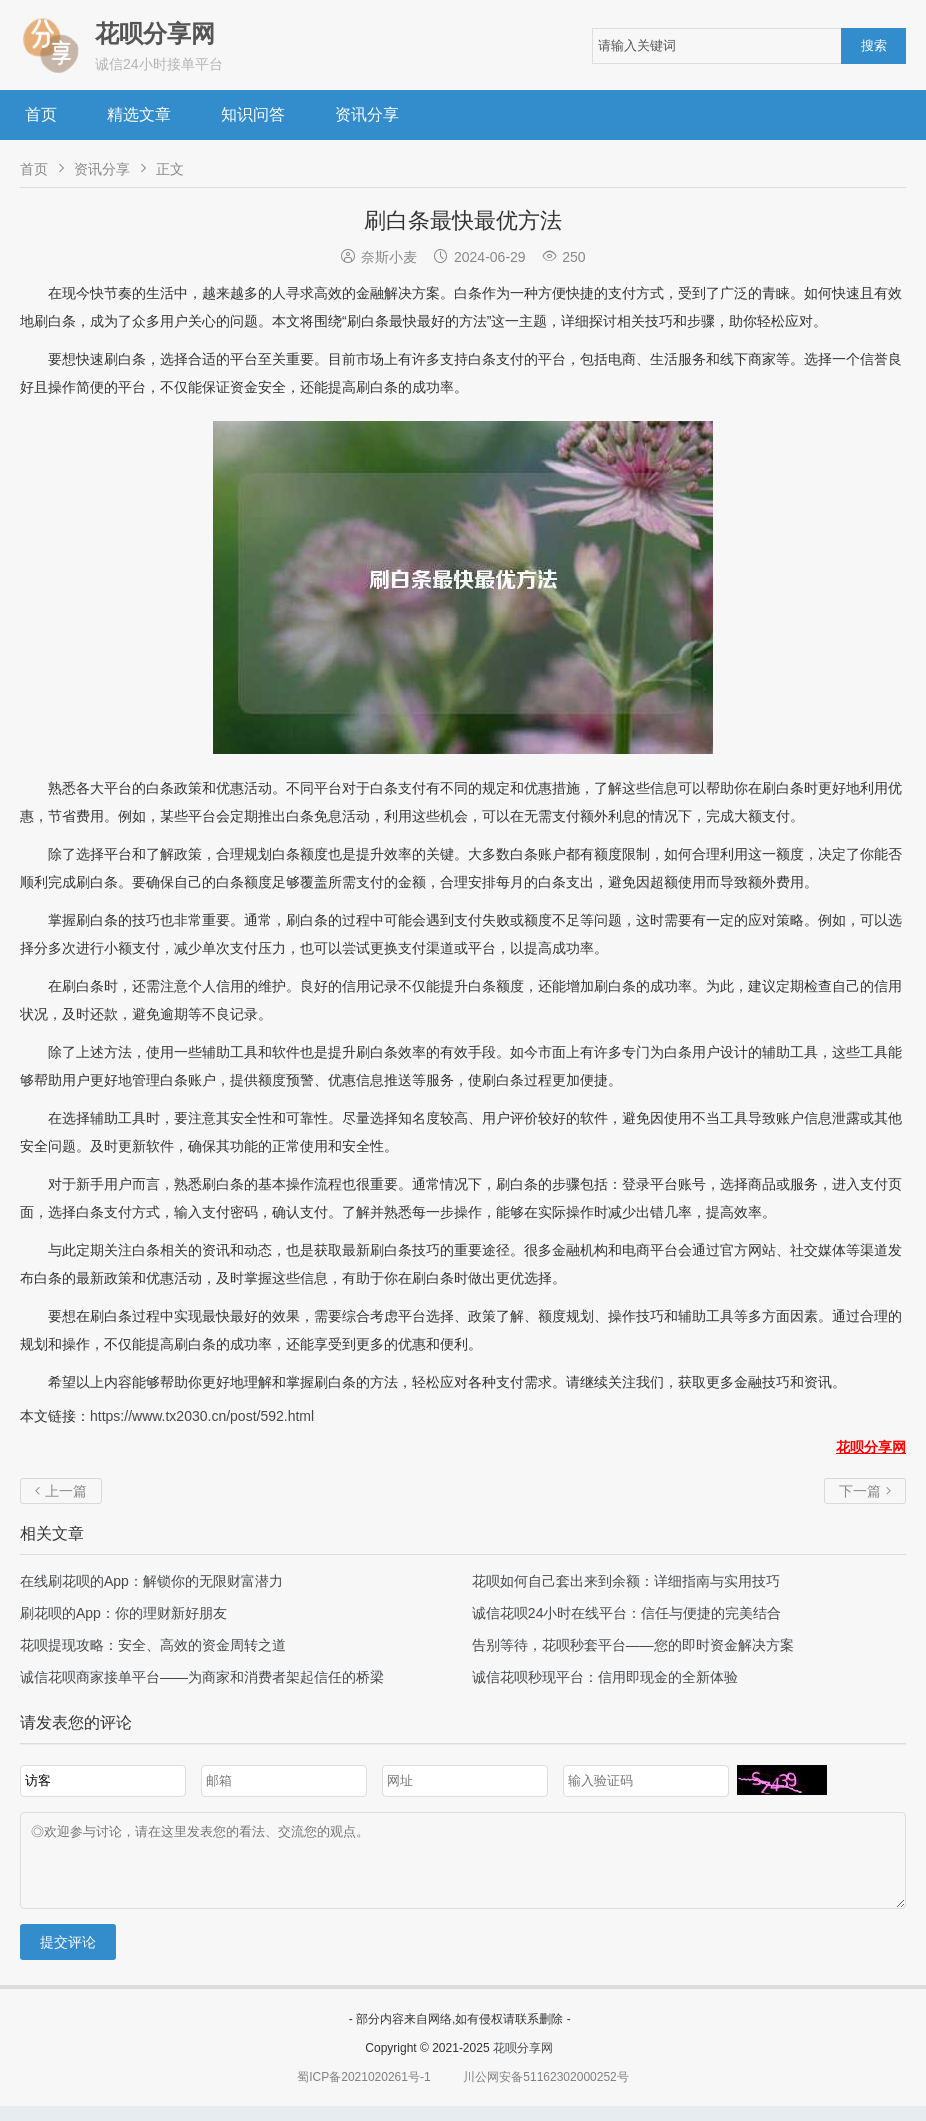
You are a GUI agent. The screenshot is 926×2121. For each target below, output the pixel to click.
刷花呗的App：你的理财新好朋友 (123, 1613)
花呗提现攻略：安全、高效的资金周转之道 (153, 1645)
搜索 (874, 45)
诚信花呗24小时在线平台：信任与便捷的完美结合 (627, 1613)
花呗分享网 (523, 2063)
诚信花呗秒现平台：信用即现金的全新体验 (605, 1677)
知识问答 (253, 114)
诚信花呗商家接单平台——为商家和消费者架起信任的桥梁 (202, 1677)
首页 (41, 114)
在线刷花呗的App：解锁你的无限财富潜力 (151, 1581)
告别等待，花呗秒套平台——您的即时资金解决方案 (633, 1645)
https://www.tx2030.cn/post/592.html (202, 1416)
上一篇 (61, 1491)
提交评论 (68, 1957)
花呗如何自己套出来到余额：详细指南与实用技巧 (626, 1581)
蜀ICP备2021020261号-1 (363, 2092)
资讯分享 (367, 114)
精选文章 (139, 114)
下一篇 (865, 1491)
